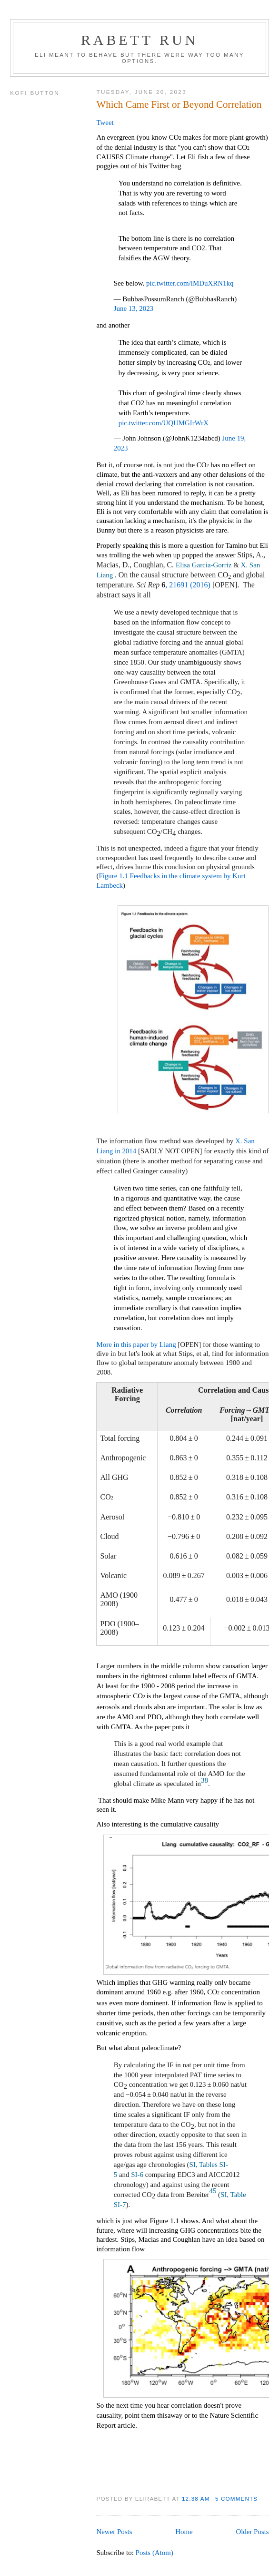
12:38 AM (196, 2498)
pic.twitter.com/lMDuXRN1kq (189, 283)
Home (184, 2531)
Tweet (104, 122)
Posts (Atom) (154, 2552)
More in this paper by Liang (136, 1344)
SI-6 (137, 2174)
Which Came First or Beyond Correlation (178, 104)
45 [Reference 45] (212, 2191)
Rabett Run (139, 40)
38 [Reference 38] (204, 1780)
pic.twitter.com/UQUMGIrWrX (164, 423)
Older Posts (252, 2531)
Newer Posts (114, 2531)
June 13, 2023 (133, 308)
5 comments (236, 2498)
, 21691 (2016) (187, 585)
